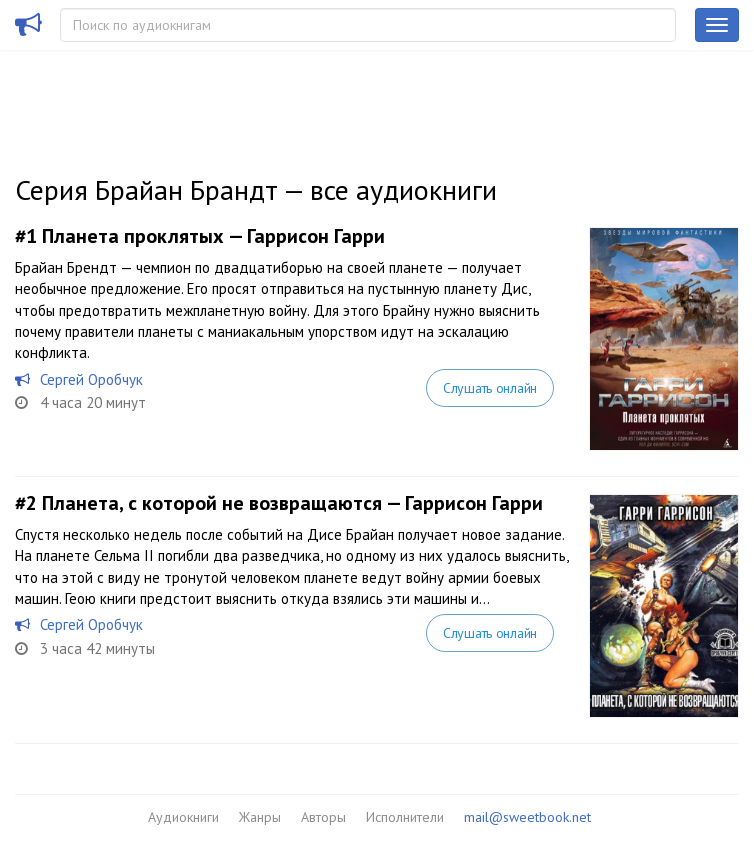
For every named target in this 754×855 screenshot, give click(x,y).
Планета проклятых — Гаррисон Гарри (213, 236)
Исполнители (405, 817)
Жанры (260, 817)
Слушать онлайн (490, 388)
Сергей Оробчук (91, 379)
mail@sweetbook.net (527, 817)
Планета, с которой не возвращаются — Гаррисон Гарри (292, 503)
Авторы (323, 817)
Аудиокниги (183, 817)
